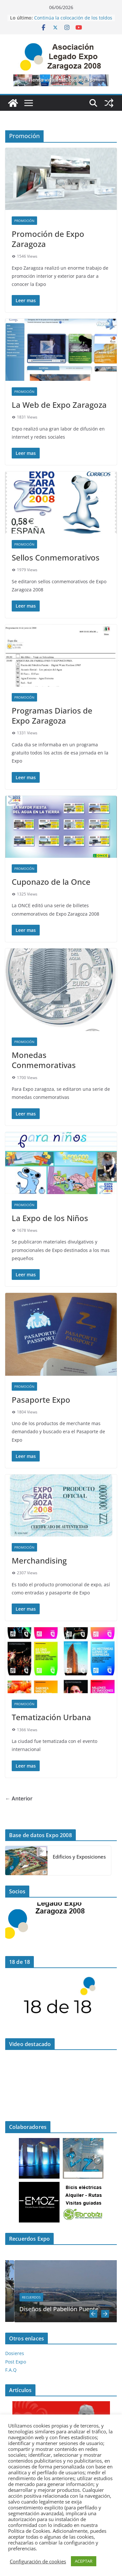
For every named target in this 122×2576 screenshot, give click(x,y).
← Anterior (19, 1798)
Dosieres (14, 2353)
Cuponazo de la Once (51, 881)
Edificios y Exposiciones (79, 1856)
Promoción (24, 220)
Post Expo (15, 2362)
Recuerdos (49, 2297)
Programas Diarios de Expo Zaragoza (52, 715)
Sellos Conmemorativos (56, 557)
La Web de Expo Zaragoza (59, 404)
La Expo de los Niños (50, 1218)
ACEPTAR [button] (83, 2561)
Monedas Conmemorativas (44, 1060)
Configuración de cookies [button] (38, 2561)
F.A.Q (11, 2370)
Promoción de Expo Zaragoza (48, 238)
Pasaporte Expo (41, 1399)
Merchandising (39, 1560)
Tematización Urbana (51, 1717)
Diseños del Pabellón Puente (77, 2309)
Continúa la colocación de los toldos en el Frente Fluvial (73, 21)
